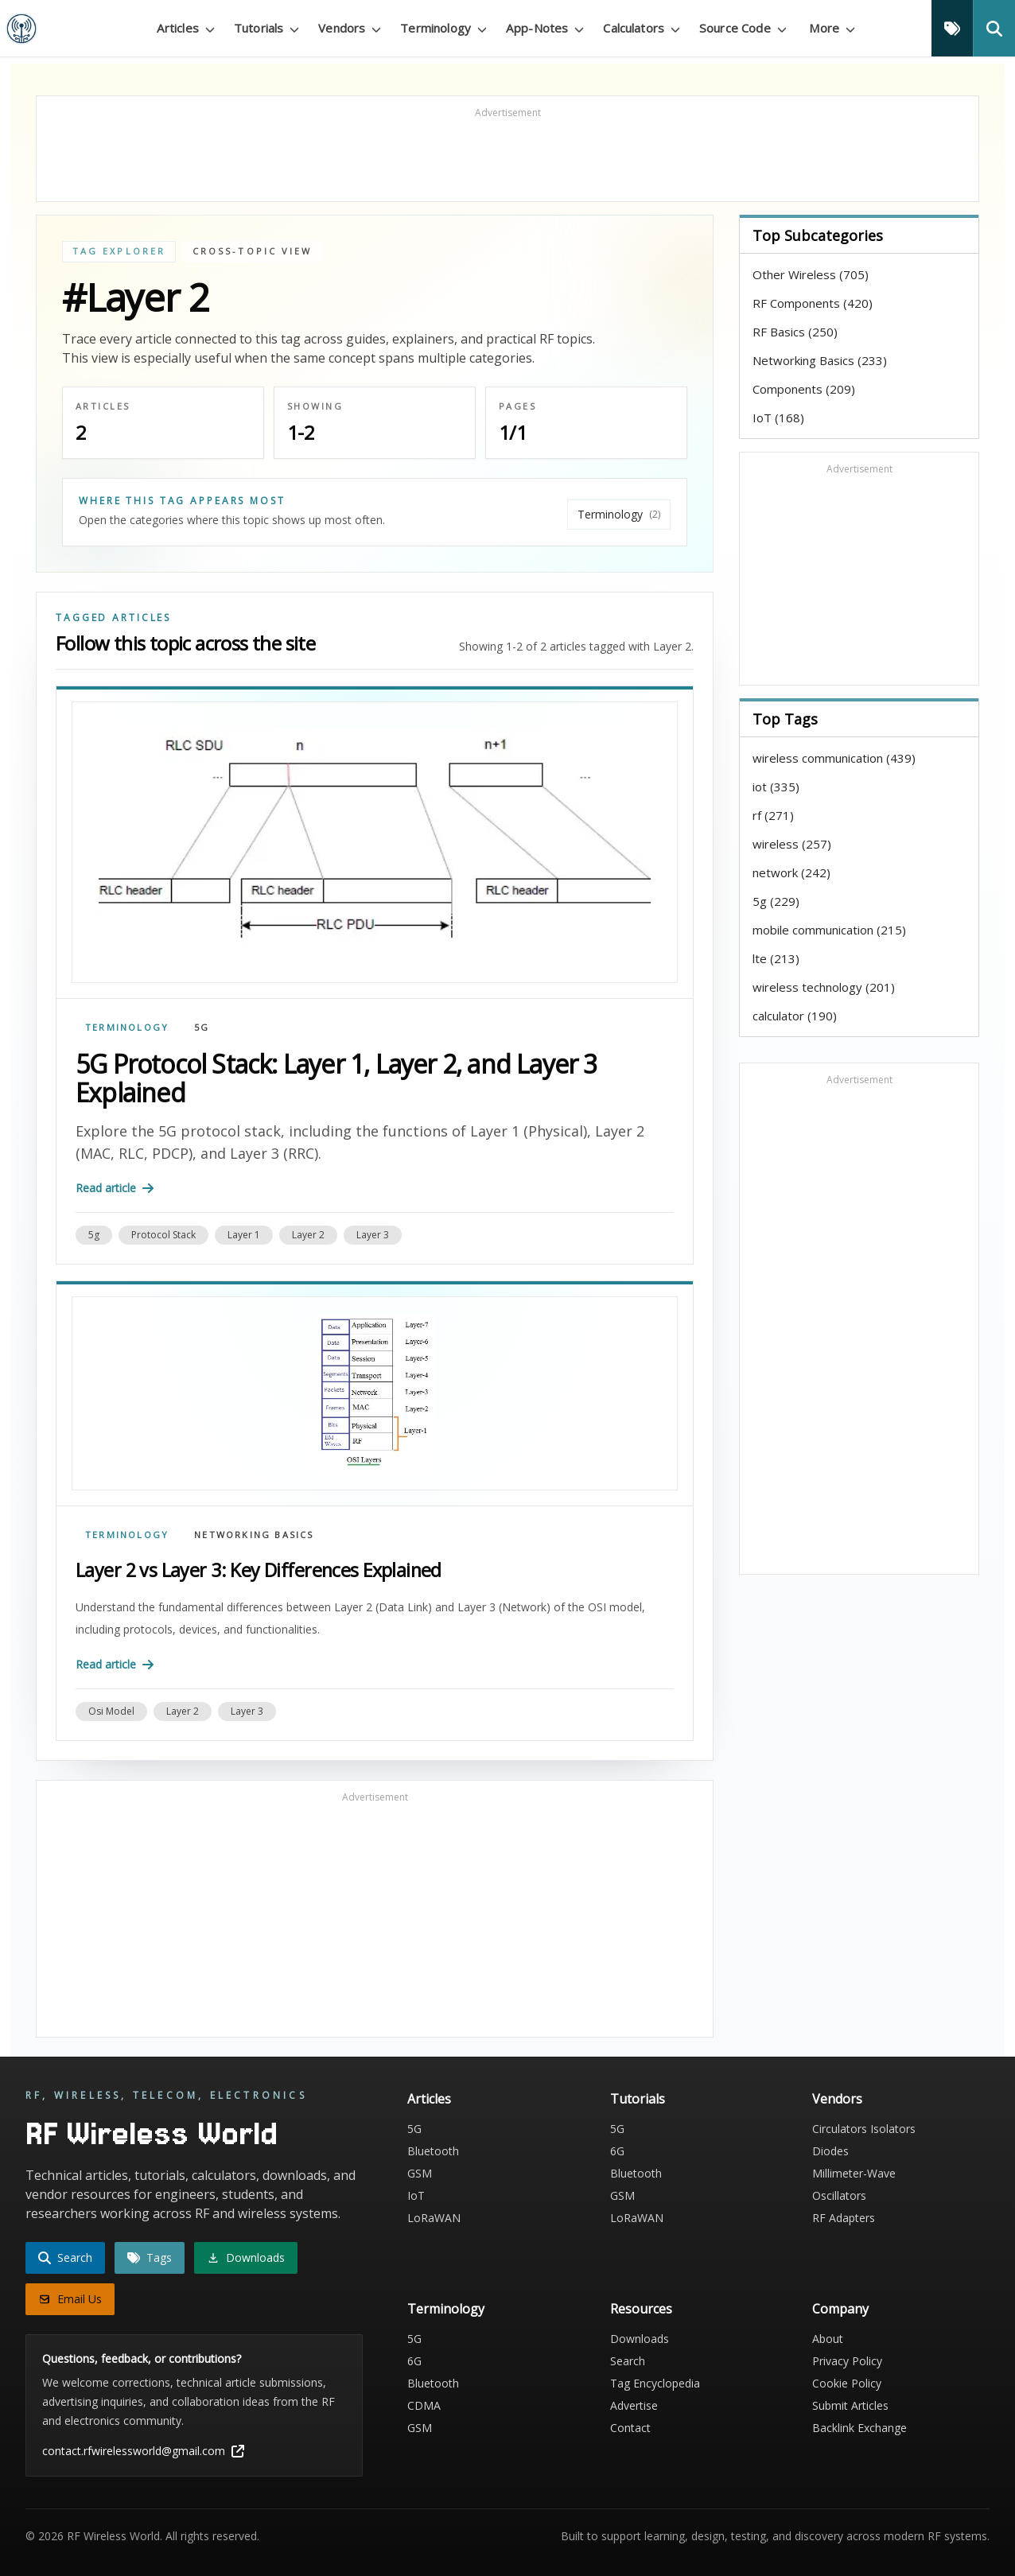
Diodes (830, 2150)
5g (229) (775, 901)
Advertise (634, 2405)
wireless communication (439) (834, 758)
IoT (416, 2195)
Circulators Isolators (864, 2128)
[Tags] (952, 28)
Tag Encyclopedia (655, 2383)
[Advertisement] (507, 156)
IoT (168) (778, 417)
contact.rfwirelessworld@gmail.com (143, 2450)
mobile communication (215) (829, 930)
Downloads (639, 2338)
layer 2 (308, 1234)
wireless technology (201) (823, 987)
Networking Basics (253, 1535)
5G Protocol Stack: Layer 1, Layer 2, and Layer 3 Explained (336, 1078)
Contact (630, 2427)
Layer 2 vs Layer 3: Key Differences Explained (258, 1570)
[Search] (994, 28)
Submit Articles (850, 2405)
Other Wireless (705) (810, 274)
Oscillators (839, 2195)
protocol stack (163, 1234)
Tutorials (637, 2099)
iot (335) (775, 787)
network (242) (791, 872)
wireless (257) (791, 844)
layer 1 (244, 1234)
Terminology (127, 1027)
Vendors (837, 2099)
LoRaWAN (434, 2217)
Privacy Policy (847, 2360)
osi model (111, 1711)
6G (617, 2150)
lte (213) (775, 958)
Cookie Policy (846, 2383)
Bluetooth (433, 2150)
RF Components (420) (812, 303)
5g (93, 1234)
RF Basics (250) (795, 332)
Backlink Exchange (859, 2427)
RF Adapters (843, 2217)
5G (201, 1027)
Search (627, 2360)
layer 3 (372, 1234)
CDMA (424, 2405)
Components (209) (803, 389)
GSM (419, 2173)
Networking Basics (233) (819, 360)
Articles (429, 2099)
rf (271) (773, 815)
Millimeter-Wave (854, 2173)
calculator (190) (794, 1016)
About (827, 2338)
